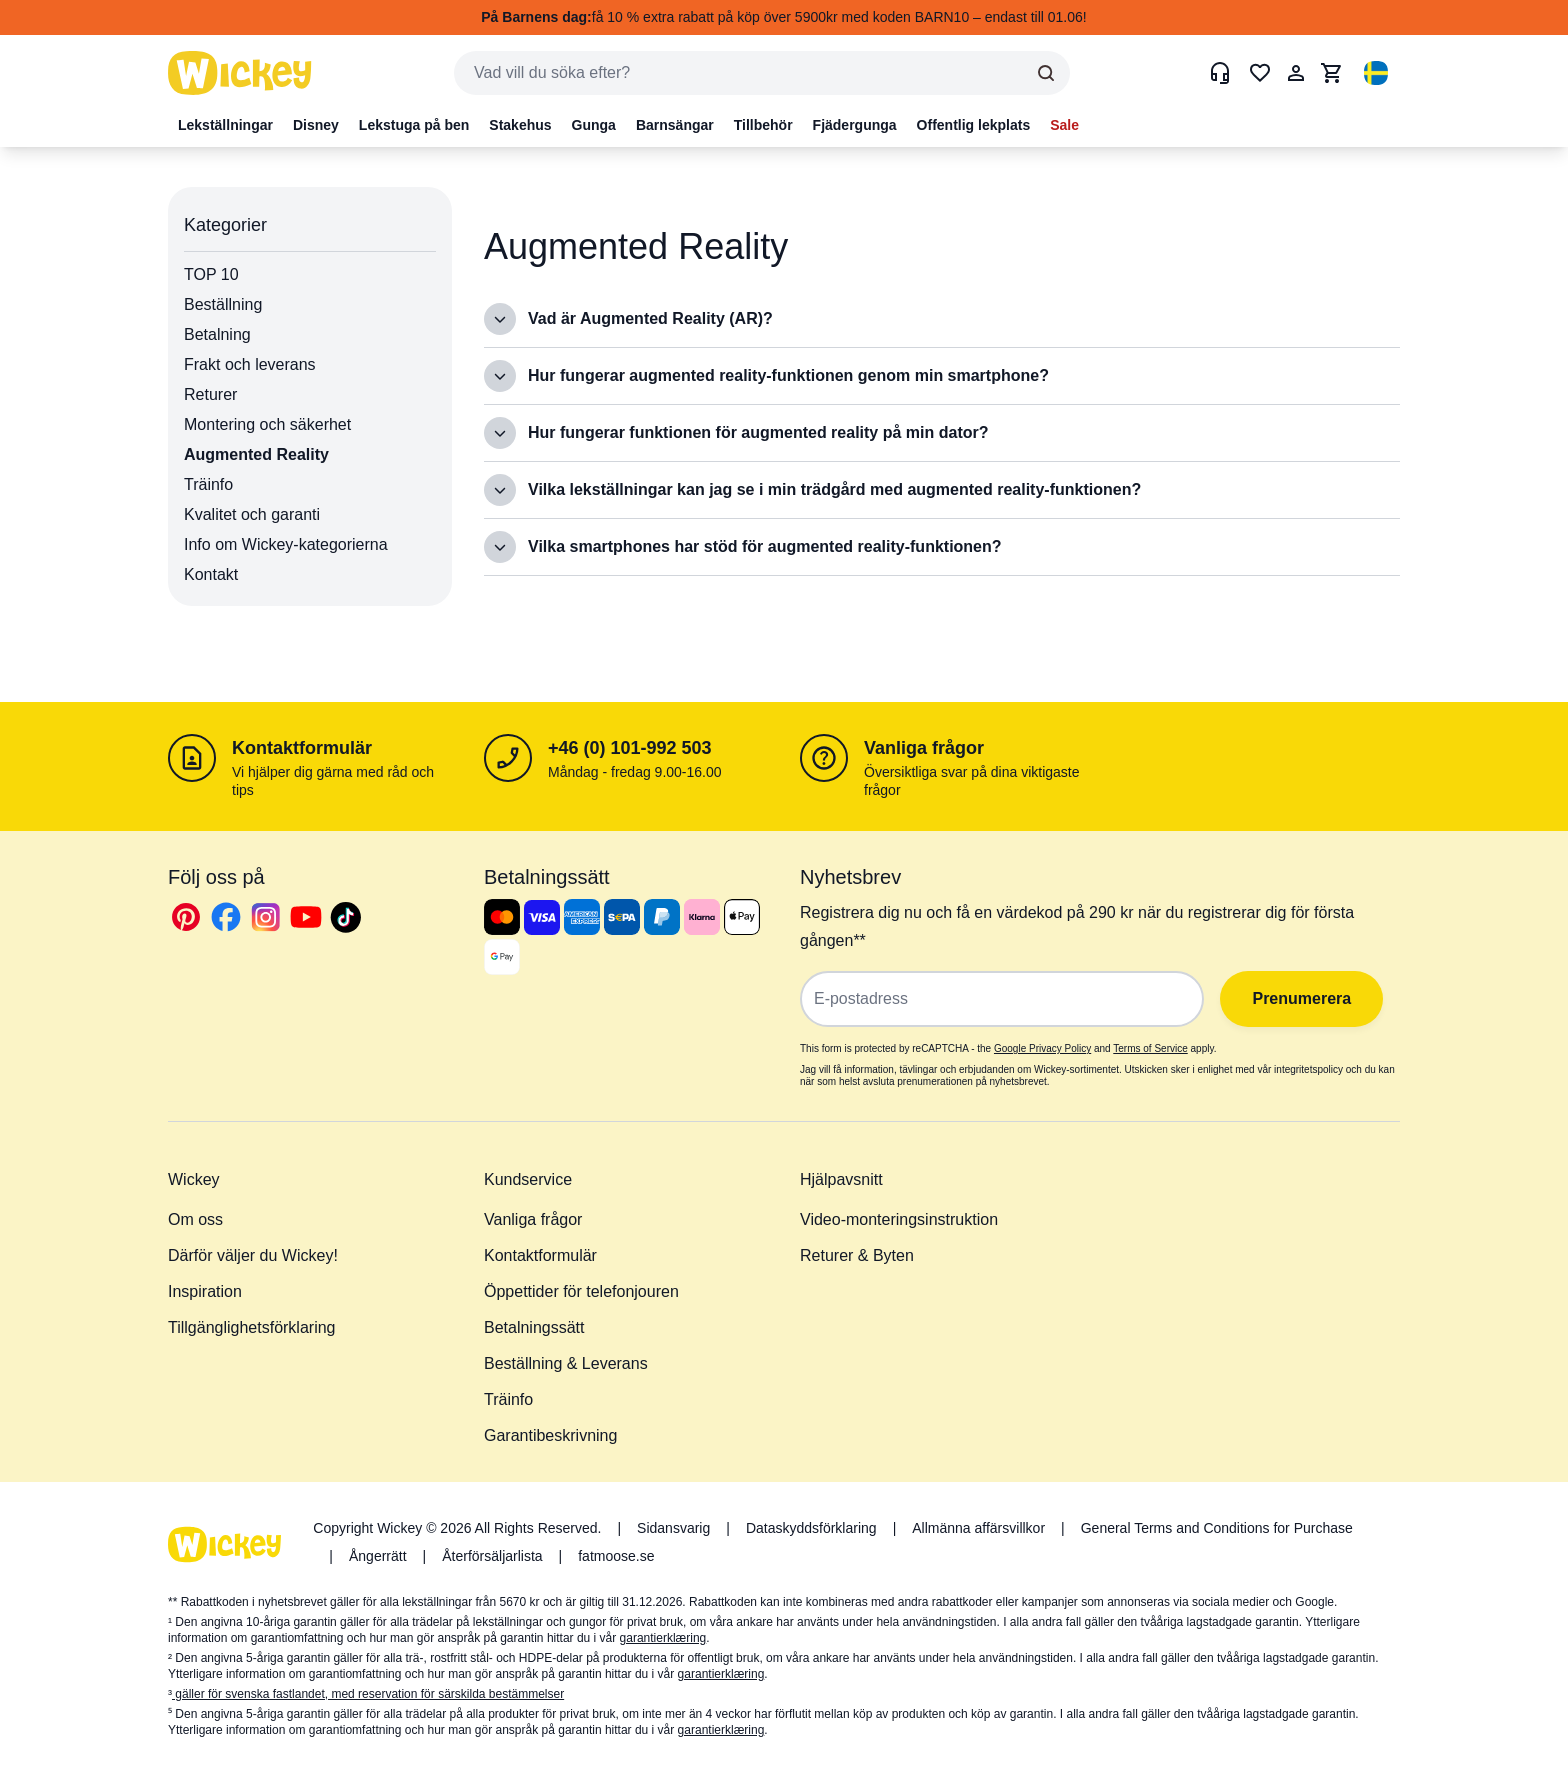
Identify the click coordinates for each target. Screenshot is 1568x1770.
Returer (210, 394)
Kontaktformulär (302, 748)
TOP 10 (211, 274)
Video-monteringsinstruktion (899, 1219)
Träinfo (208, 484)
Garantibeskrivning (550, 1435)
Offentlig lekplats (974, 125)
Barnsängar (675, 125)
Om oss (195, 1219)
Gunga (594, 125)
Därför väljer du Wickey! (253, 1255)
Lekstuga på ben (414, 125)
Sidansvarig (673, 1528)
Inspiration (205, 1291)
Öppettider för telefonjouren (581, 1291)
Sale (1064, 125)
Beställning (223, 304)
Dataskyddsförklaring (811, 1528)
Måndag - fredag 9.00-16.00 (635, 772)
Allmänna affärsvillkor (978, 1528)
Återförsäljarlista (492, 1556)
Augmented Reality (256, 454)
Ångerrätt (378, 1556)
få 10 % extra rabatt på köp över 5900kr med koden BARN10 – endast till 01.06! (783, 17)
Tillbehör (763, 125)
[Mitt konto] (1296, 73)
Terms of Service (1150, 1048)
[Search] (1046, 73)
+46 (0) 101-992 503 (630, 748)
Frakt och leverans (250, 364)
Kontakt (211, 574)
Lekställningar (225, 125)
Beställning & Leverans (566, 1363)
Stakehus (520, 125)
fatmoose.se (616, 1556)
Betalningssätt (534, 1327)
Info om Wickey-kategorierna (286, 544)
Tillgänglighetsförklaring (252, 1327)
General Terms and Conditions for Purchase (1217, 1528)
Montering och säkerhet (267, 424)
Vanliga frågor (924, 748)
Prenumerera (1297, 998)
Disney (316, 125)
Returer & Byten (857, 1255)
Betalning (217, 334)
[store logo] (240, 73)
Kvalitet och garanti (252, 514)
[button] (1376, 73)
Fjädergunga (855, 125)
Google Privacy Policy (1042, 1048)
